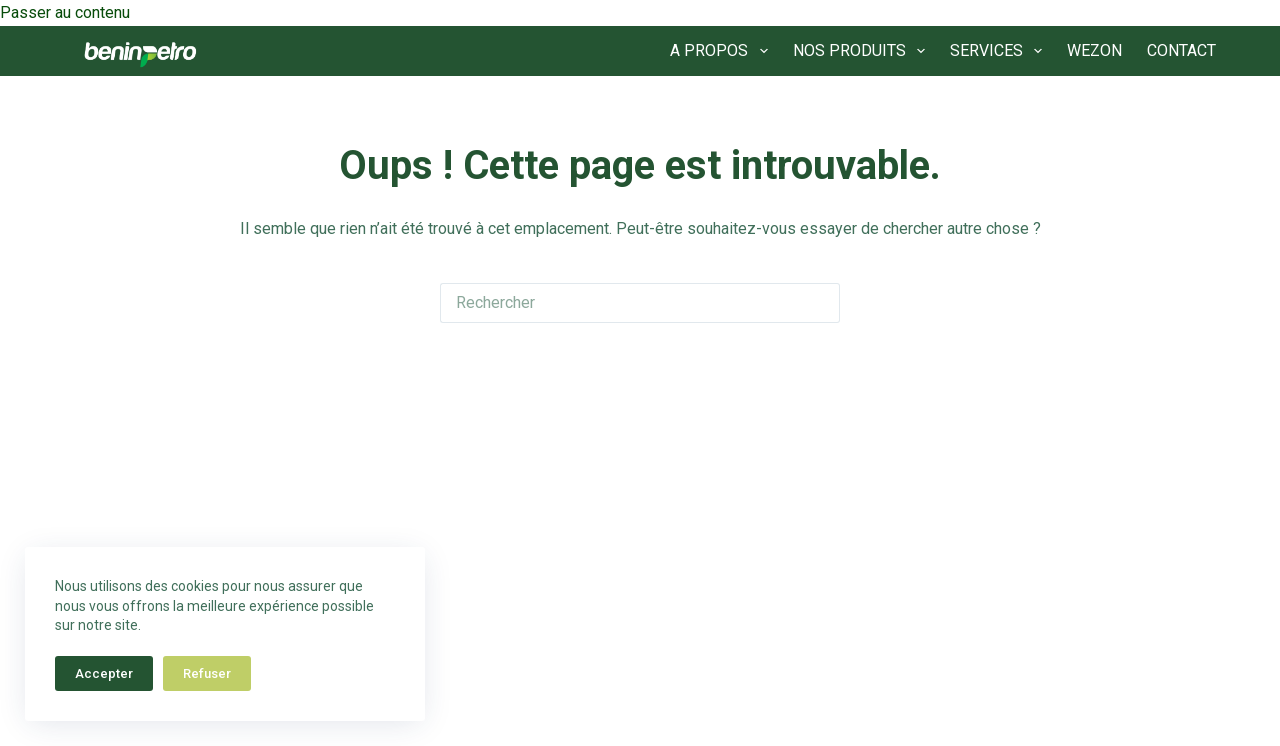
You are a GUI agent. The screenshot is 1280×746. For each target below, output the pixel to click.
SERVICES (1000, 51)
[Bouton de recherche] (820, 303)
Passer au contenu (65, 12)
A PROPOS (722, 51)
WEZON (1094, 50)
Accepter (104, 673)
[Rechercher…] (620, 303)
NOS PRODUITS (863, 51)
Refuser (207, 673)
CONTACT (1181, 50)
